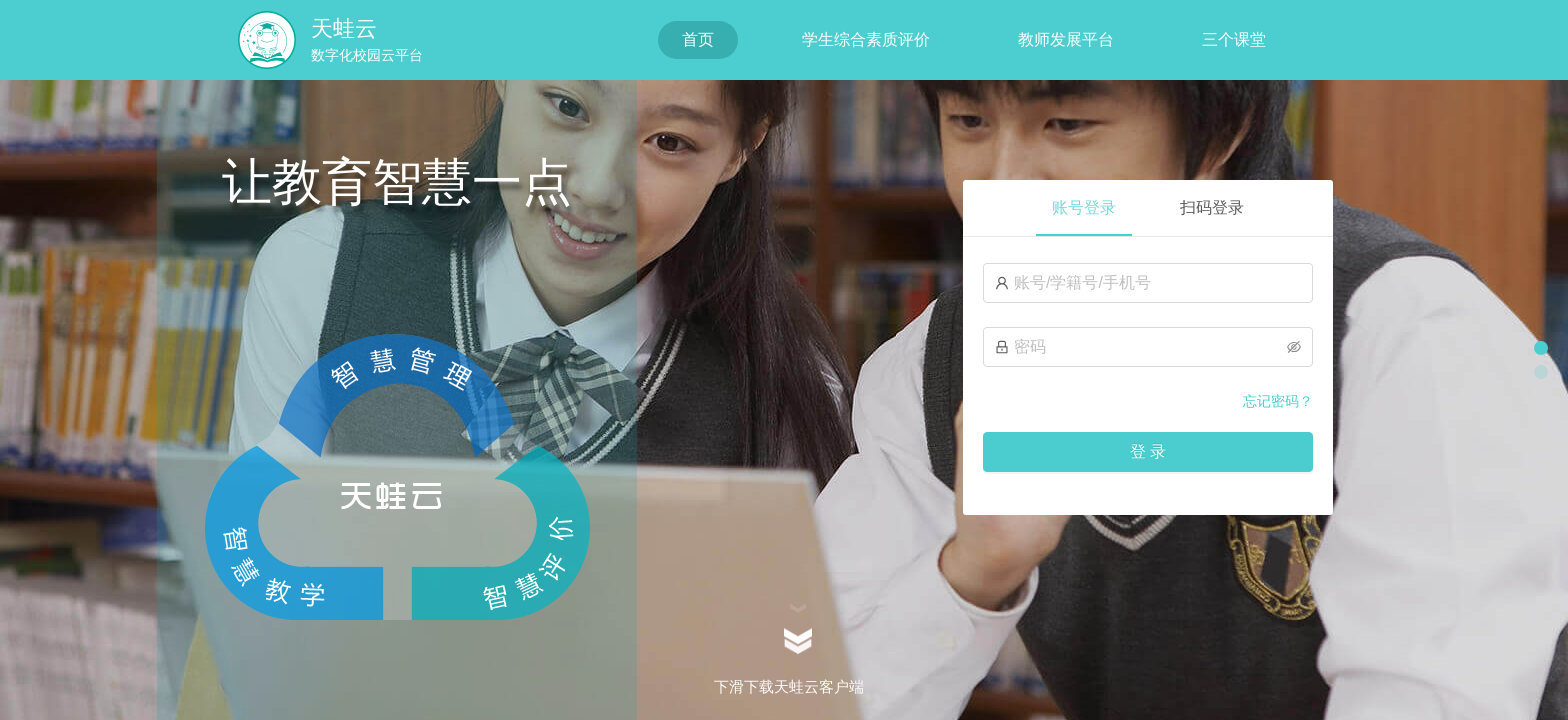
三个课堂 (1234, 39)
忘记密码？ (1278, 401)
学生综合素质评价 (866, 39)
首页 (698, 39)
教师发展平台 (1066, 39)
